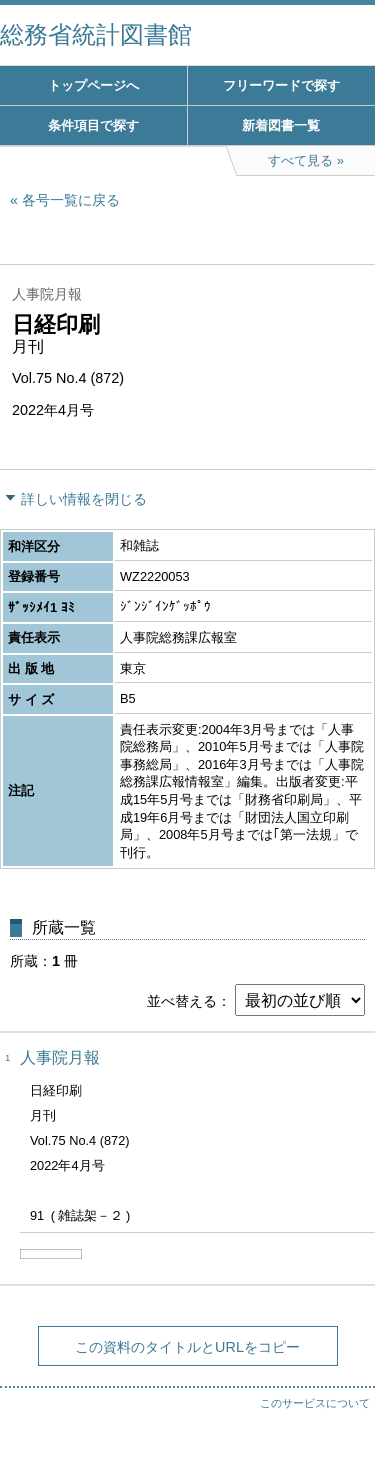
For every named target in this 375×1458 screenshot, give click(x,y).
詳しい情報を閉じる (84, 499)
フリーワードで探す (281, 85)
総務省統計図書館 (96, 34)
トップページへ (93, 85)
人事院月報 (60, 1057)
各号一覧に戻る (71, 200)
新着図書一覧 (281, 125)
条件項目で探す (93, 125)
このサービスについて (315, 1403)
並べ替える (182, 1001)
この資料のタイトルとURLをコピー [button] (187, 1347)
